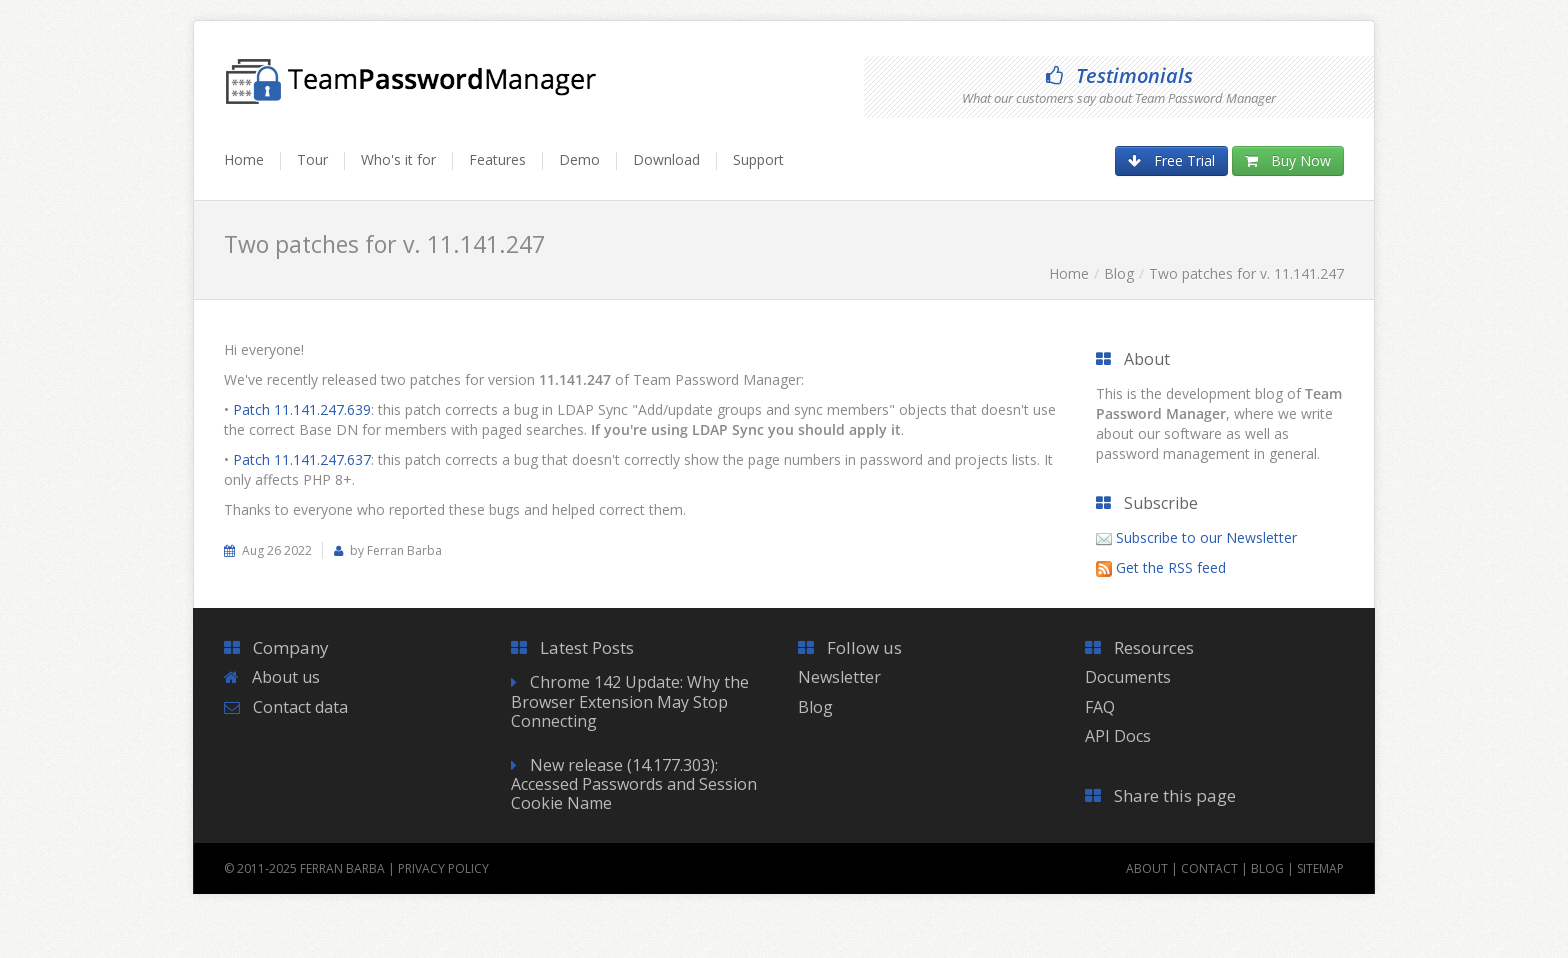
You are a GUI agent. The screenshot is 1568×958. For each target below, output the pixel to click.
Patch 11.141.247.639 (302, 409)
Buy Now (1288, 160)
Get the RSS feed (1171, 567)
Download (666, 159)
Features (497, 159)
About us (286, 677)
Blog (1119, 273)
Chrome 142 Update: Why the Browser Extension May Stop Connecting (630, 701)
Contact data (300, 707)
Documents (1128, 677)
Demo (579, 159)
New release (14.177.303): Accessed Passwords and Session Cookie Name (634, 784)
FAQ (1100, 707)
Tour (312, 159)
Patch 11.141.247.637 (302, 459)
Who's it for (398, 159)
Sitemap (1320, 868)
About (1147, 868)
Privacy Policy (443, 868)
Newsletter (839, 677)
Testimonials (1119, 75)
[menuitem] (252, 169)
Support (758, 159)
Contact (1209, 868)
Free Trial (1171, 160)
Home (244, 159)
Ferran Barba (342, 868)
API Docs (1118, 736)
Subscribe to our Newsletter (1206, 537)
